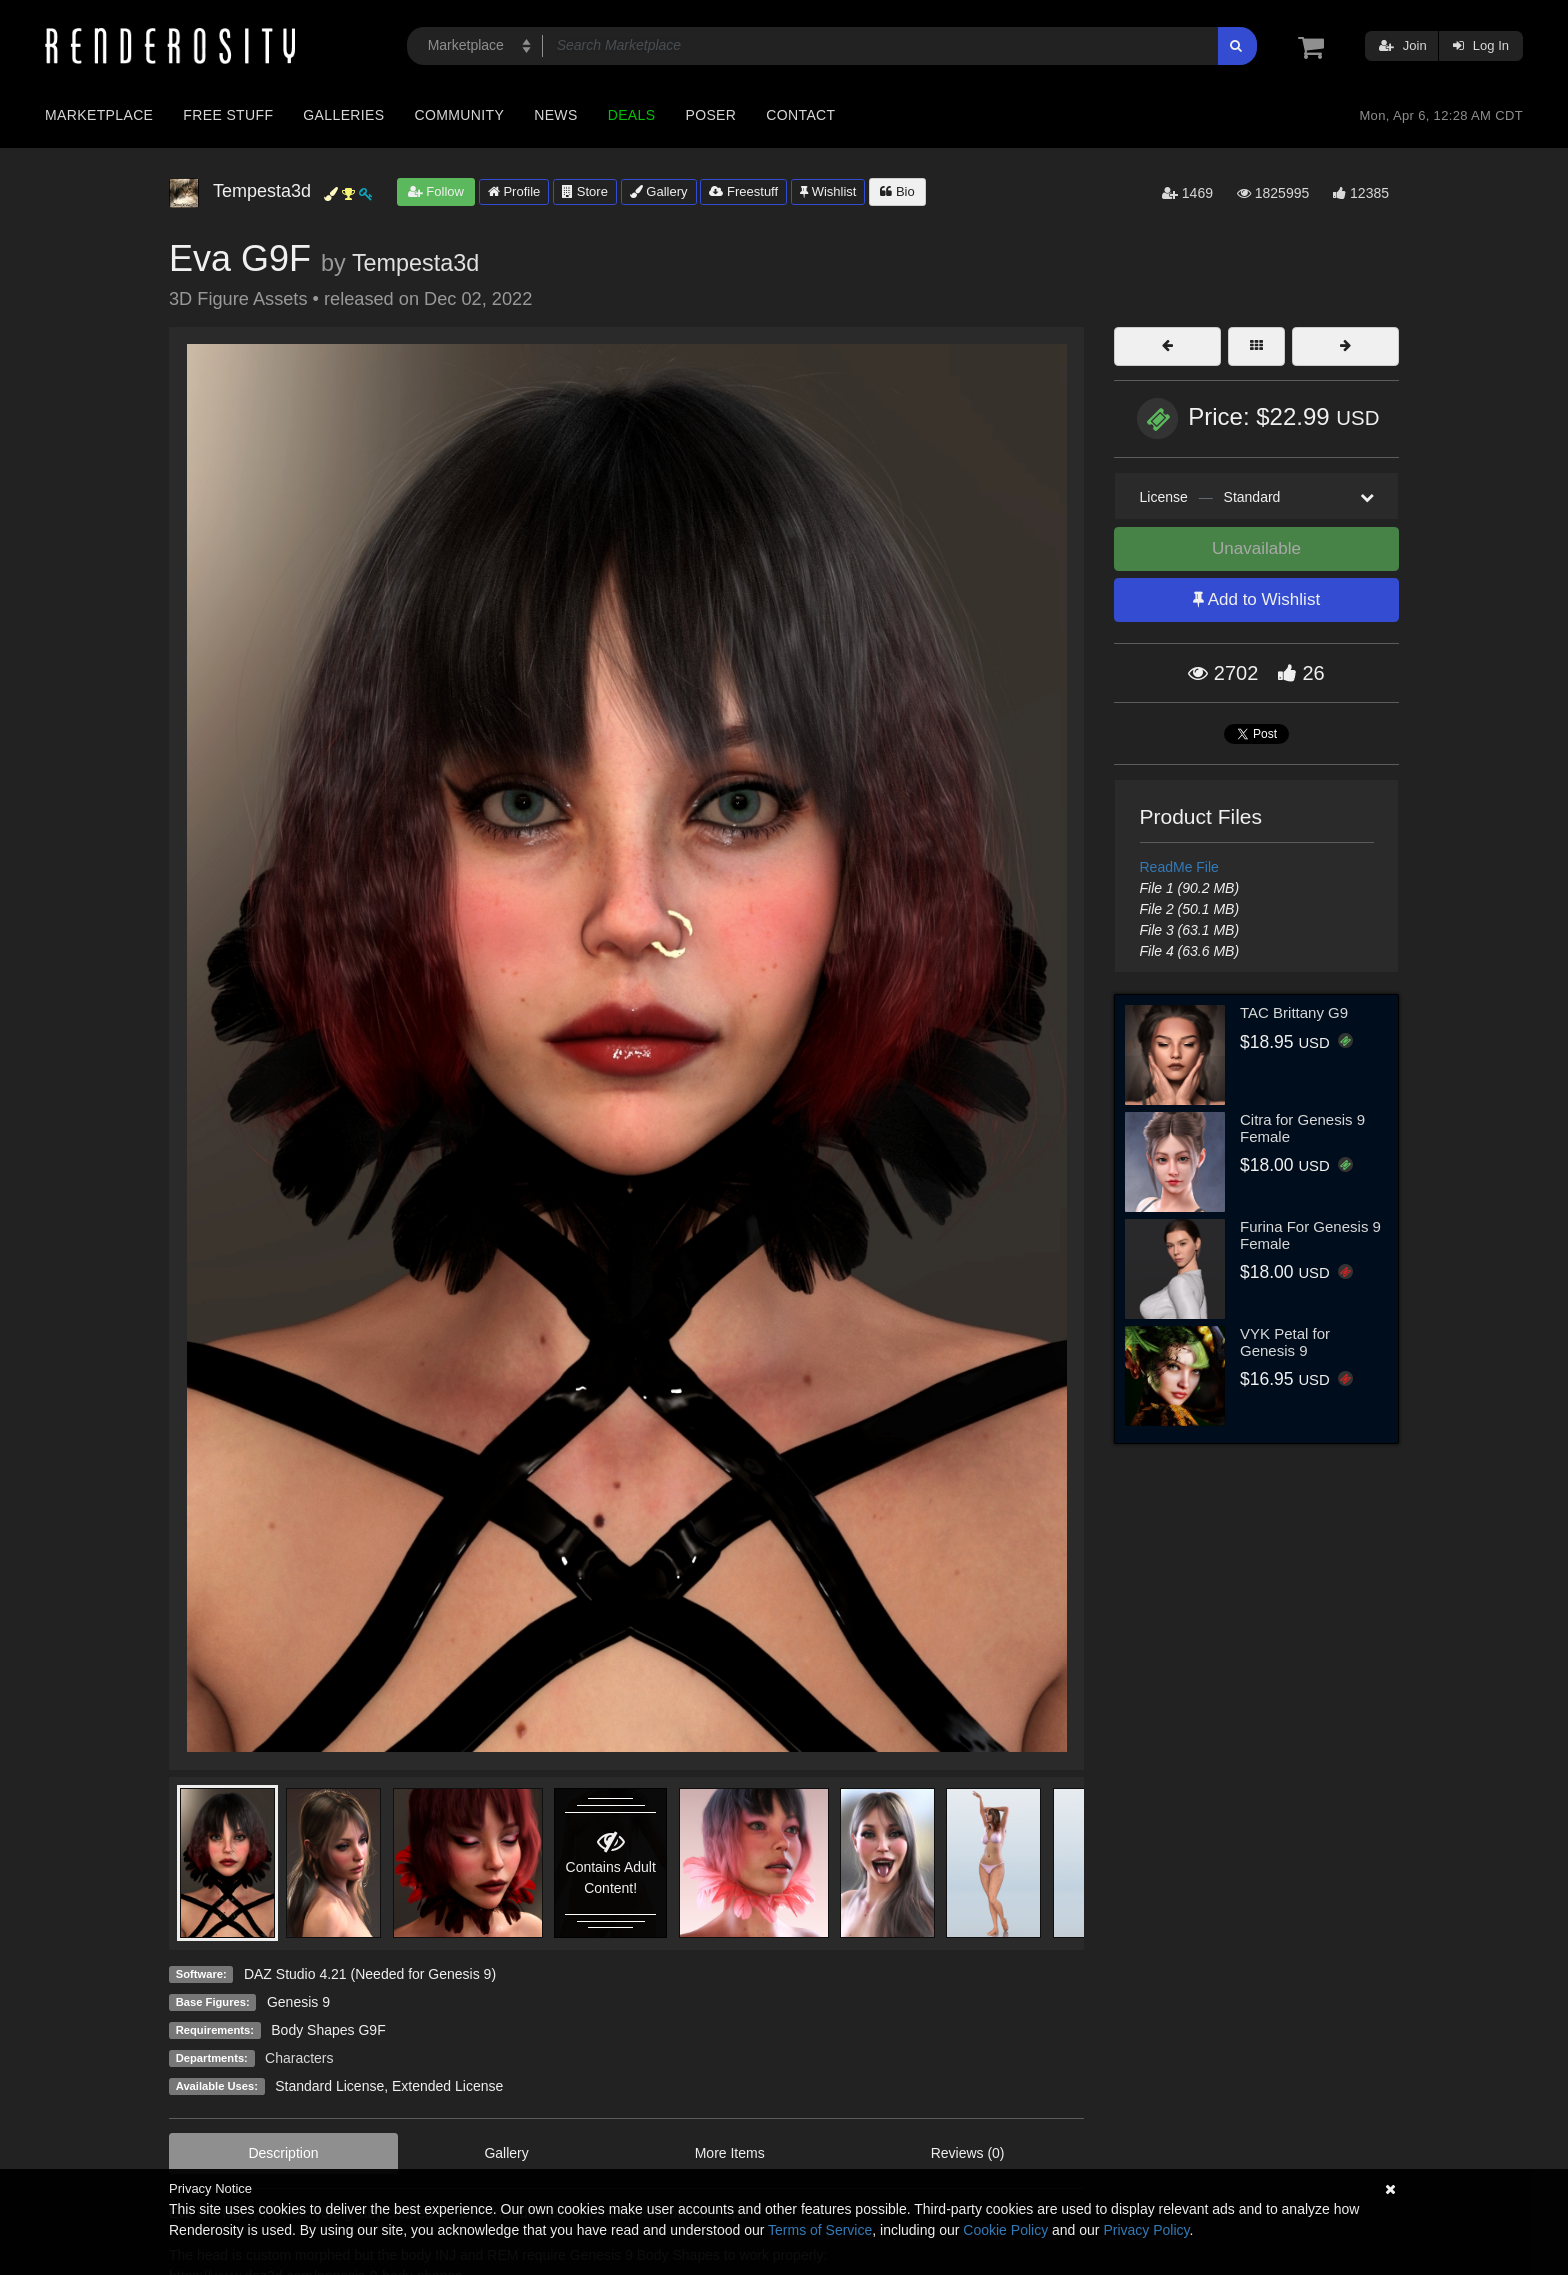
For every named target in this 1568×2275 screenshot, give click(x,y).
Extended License (447, 2086)
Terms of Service (820, 2230)
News (555, 115)
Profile (514, 191)
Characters (299, 2058)
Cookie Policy (1005, 2230)
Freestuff (743, 191)
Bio (897, 191)
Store (585, 191)
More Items (730, 2153)
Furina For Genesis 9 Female (1310, 1235)
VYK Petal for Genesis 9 (1285, 1342)
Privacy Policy (1146, 2230)
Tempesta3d (415, 263)
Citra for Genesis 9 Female (1302, 1128)
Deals (632, 115)
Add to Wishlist (1256, 599)
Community (460, 115)
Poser (710, 115)
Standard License (329, 2086)
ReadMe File (1179, 867)
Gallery (659, 191)
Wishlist (828, 191)
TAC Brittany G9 (1294, 1012)
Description (283, 2153)
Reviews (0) (968, 2153)
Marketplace (99, 115)
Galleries (343, 115)
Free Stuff (228, 115)
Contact (800, 115)
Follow (436, 191)
